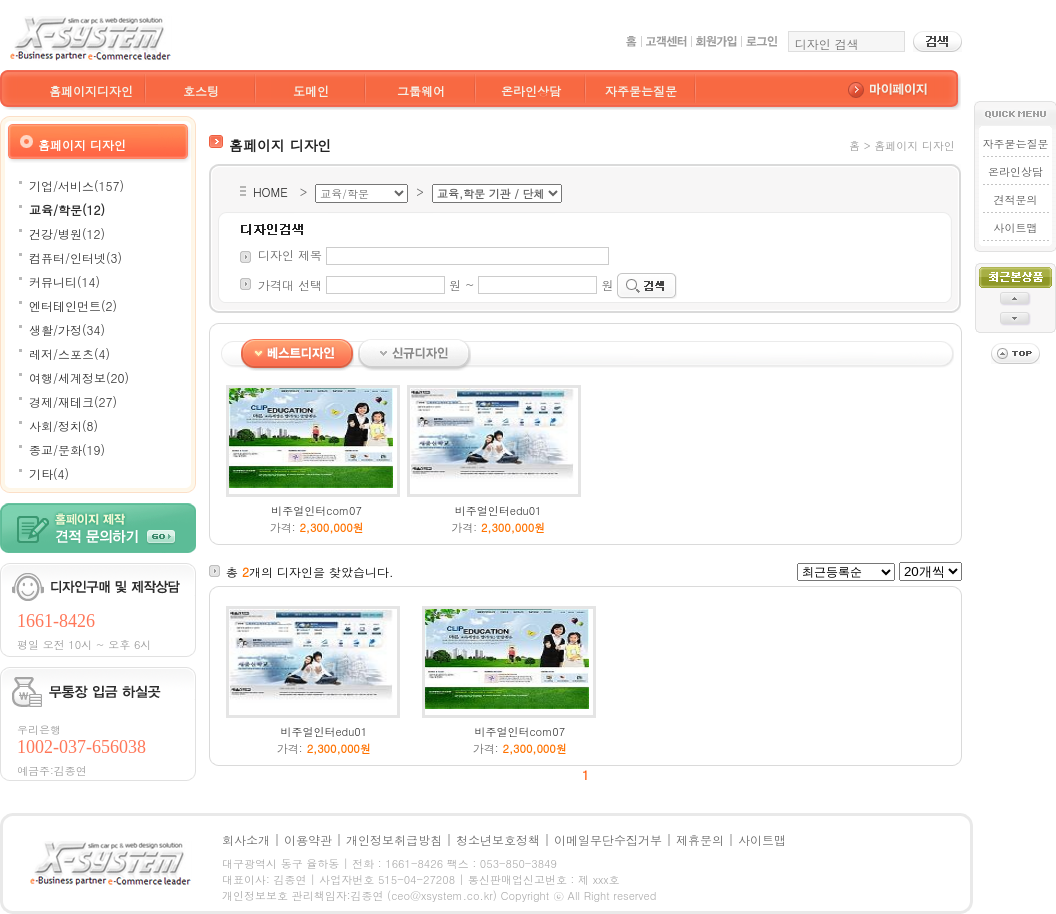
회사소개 (246, 839)
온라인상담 (531, 90)
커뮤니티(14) (64, 281)
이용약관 (308, 839)
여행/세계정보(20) (79, 377)
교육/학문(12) (67, 209)
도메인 (311, 90)
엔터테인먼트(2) (73, 305)
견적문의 (1015, 199)
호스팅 (201, 90)
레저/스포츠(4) (69, 353)
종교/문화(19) (67, 449)
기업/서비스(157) (76, 185)
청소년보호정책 (498, 839)
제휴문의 (700, 839)
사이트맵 (1015, 227)
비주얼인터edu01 (498, 510)
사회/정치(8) (63, 425)
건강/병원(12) (67, 233)
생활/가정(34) (67, 329)
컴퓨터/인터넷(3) (75, 257)
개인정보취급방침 (394, 839)
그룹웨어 (421, 90)
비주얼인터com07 (316, 510)
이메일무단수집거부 (608, 839)
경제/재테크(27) (73, 401)
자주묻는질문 (641, 90)
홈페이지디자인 (91, 90)
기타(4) (49, 473)
